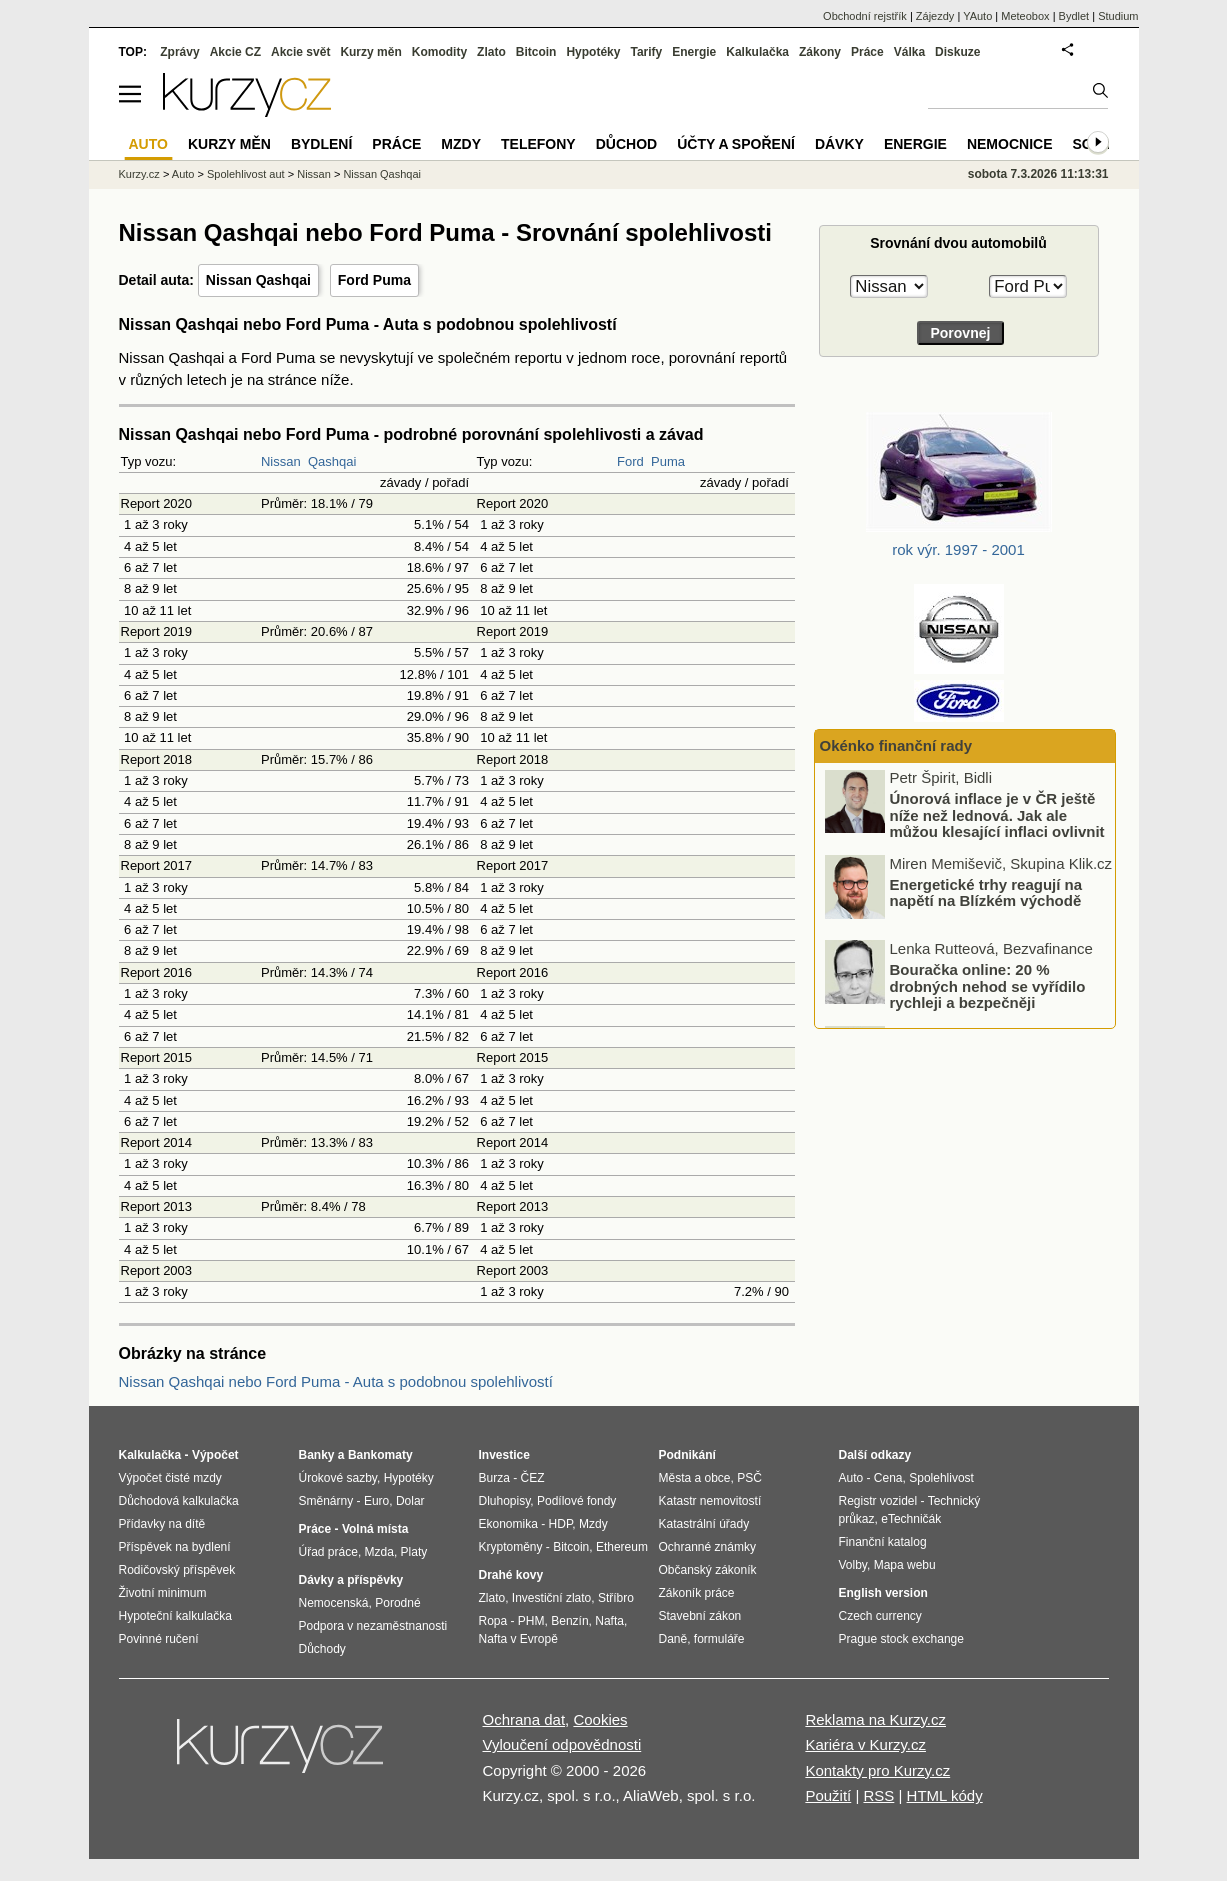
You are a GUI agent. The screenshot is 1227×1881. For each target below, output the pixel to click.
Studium (1118, 16)
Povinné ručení (159, 1639)
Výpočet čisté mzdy (170, 1478)
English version (883, 1593)
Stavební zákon (700, 1616)
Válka (909, 52)
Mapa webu (905, 1565)
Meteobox (1025, 16)
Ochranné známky (707, 1547)
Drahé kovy (511, 1575)
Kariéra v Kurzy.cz (865, 1744)
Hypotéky (593, 52)
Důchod (626, 144)
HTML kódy (945, 1795)
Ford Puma (374, 280)
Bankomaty (380, 1455)
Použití (828, 1795)
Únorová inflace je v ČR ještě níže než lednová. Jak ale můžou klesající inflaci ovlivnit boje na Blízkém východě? (997, 825)
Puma (668, 461)
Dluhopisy (505, 1501)
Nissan (281, 461)
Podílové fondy (576, 1501)
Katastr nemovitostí (710, 1501)
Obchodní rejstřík (865, 16)
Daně (673, 1639)
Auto (183, 174)
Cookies (600, 1719)
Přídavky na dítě (162, 1524)
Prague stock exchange (901, 1639)
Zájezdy (935, 16)
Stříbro (616, 1598)
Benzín (569, 1621)
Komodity (439, 52)
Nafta (609, 1621)
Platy (414, 1552)
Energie (694, 52)
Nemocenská (334, 1603)
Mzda (379, 1552)
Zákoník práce (697, 1593)
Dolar (410, 1501)
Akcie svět (300, 52)
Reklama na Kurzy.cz (875, 1719)
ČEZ (533, 1478)
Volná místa (375, 1529)
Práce (867, 52)
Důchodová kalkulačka (179, 1501)
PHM (531, 1621)
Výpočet (215, 1455)
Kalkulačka (757, 52)
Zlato (491, 52)
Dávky (839, 144)
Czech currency (880, 1616)
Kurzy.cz (139, 174)
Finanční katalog (883, 1542)
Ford (630, 461)
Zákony (820, 52)
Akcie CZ (235, 52)
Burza (494, 1478)
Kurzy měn (370, 52)
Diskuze (957, 52)
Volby (853, 1565)
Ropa (493, 1621)
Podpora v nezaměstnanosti (373, 1626)
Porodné (397, 1603)
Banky (317, 1455)
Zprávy (179, 52)
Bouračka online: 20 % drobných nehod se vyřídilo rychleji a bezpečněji (988, 988)
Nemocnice (1010, 144)
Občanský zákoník (708, 1570)
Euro (376, 1501)
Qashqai (332, 461)
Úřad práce (328, 1552)
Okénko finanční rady (896, 745)
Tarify (646, 52)
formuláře (719, 1639)
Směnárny (326, 1501)
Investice (504, 1455)
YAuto (977, 16)
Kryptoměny (511, 1547)
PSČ (749, 1478)
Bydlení (321, 144)
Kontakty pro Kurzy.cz (877, 1770)
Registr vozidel (878, 1501)
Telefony (538, 144)
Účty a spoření (736, 144)
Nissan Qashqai (258, 280)
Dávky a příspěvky (351, 1580)
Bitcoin (536, 52)
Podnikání (687, 1455)
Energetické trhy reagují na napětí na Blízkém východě (986, 895)
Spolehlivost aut (246, 174)
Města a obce (695, 1478)
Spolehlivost (941, 1478)
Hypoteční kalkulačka (175, 1616)
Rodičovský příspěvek (177, 1570)
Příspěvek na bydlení (175, 1547)
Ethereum (622, 1547)
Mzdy (461, 144)
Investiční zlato (551, 1598)
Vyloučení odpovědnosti (562, 1744)
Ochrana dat (524, 1719)
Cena (888, 1478)
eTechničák (911, 1519)
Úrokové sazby (338, 1478)
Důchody (322, 1649)
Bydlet (1074, 16)
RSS (878, 1795)
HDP (561, 1524)
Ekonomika (508, 1524)
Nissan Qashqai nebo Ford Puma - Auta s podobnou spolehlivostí (336, 1381)
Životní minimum (163, 1593)
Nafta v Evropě (518, 1639)
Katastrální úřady (704, 1524)
